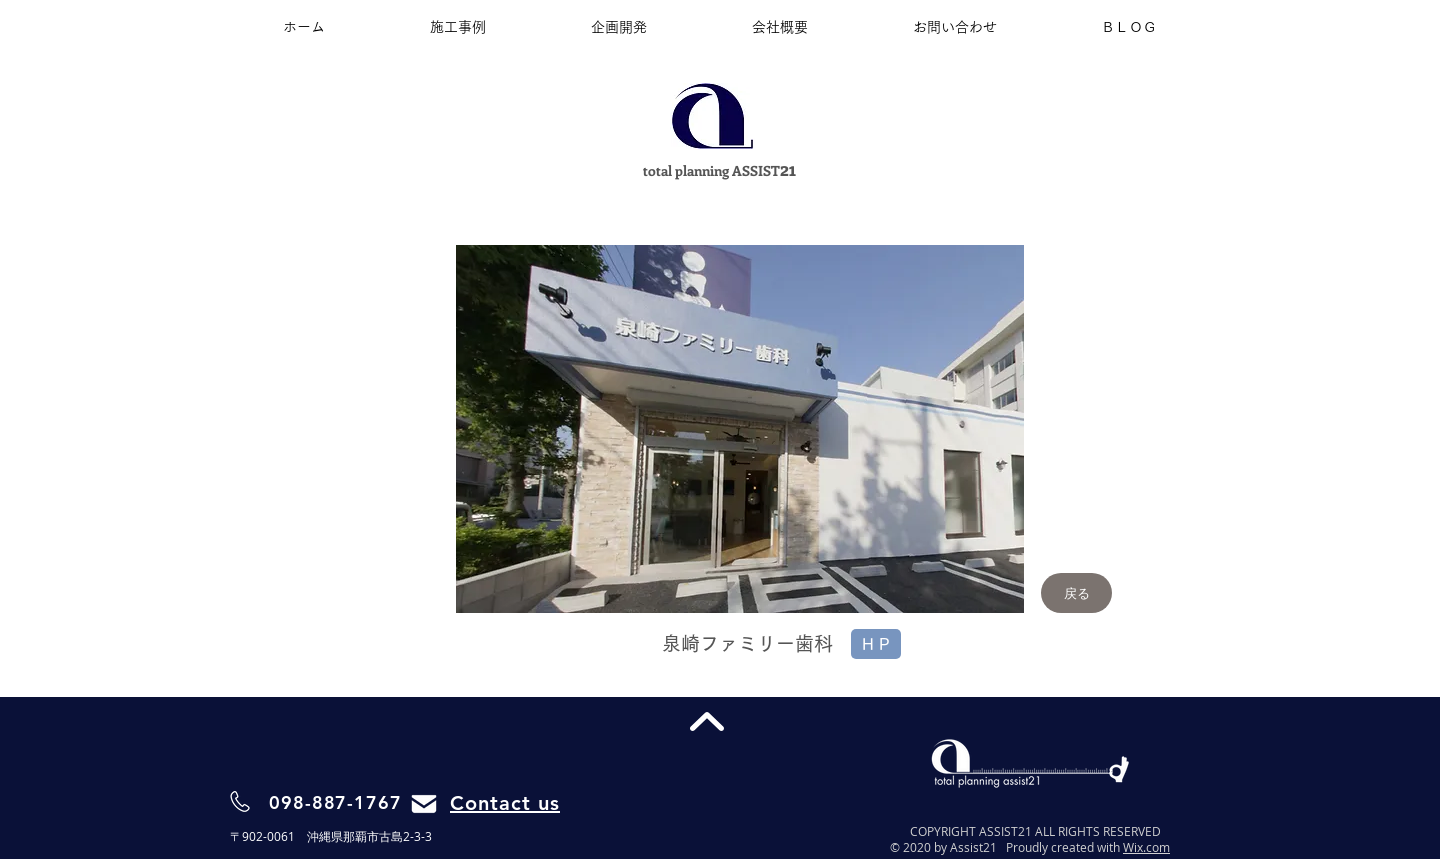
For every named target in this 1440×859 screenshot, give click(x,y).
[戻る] (1076, 593)
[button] (740, 429)
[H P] (876, 644)
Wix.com (1146, 847)
